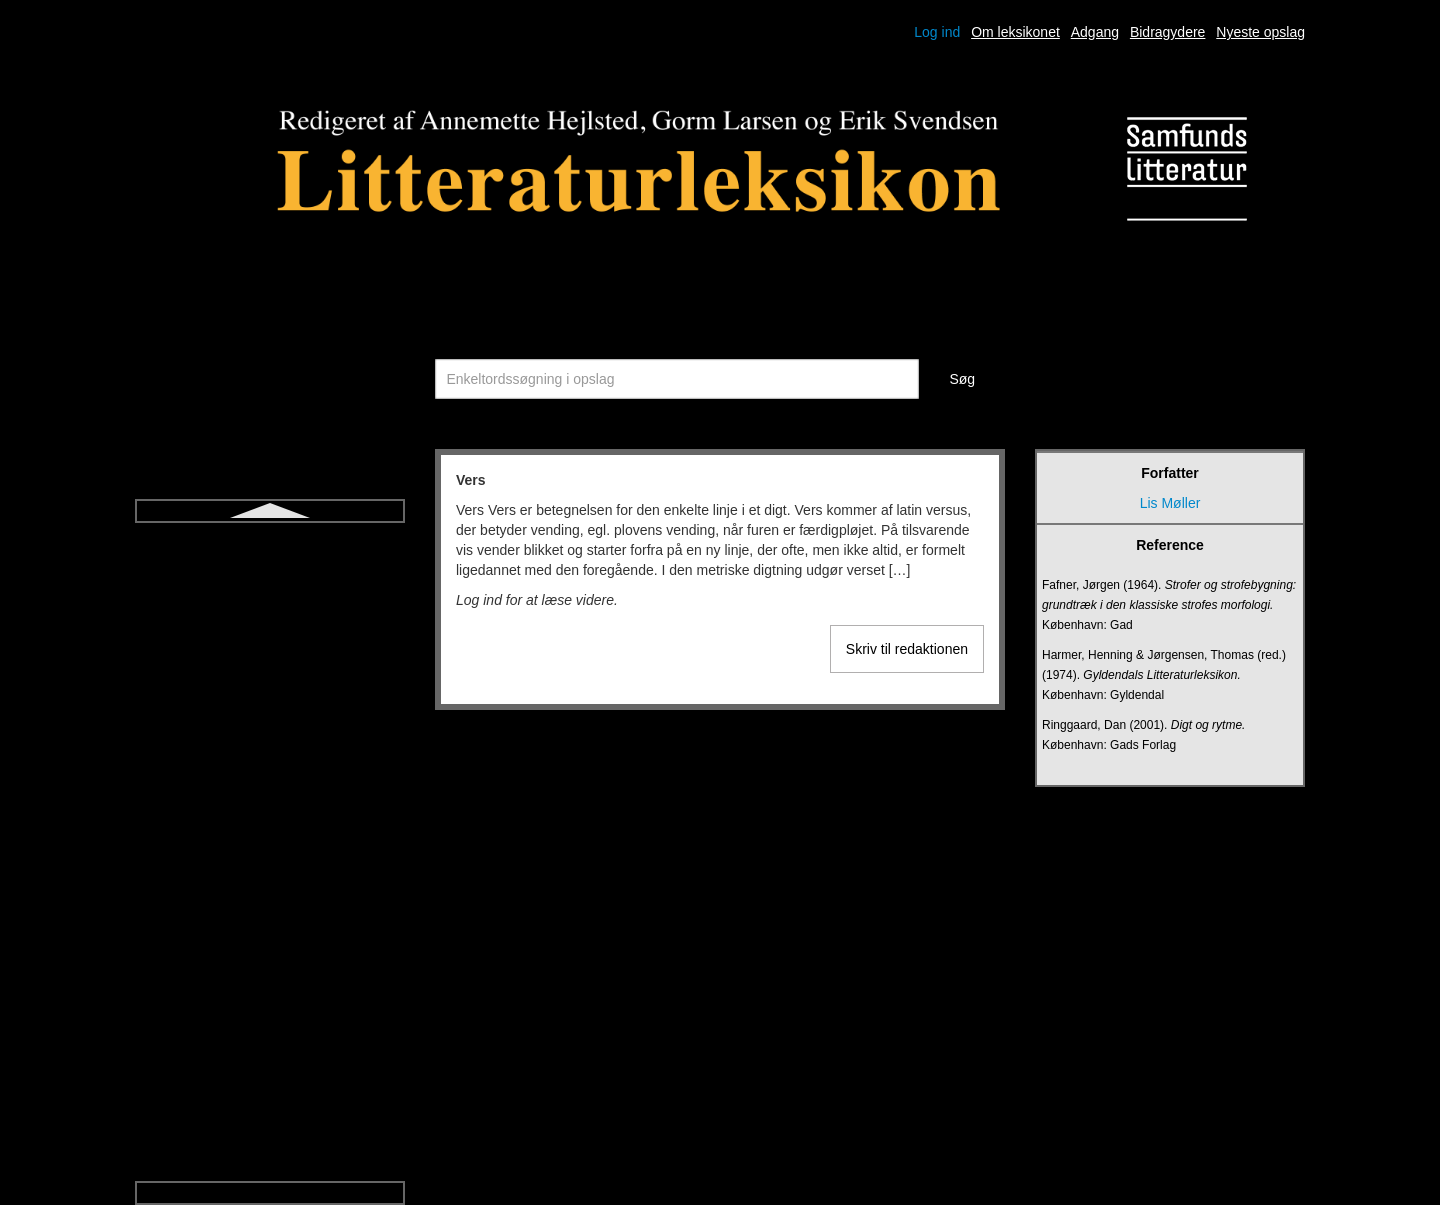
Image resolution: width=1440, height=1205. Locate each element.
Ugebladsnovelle (270, 874)
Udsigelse (269, 838)
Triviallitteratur (269, 802)
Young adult (269, 1090)
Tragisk (269, 766)
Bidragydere (1168, 32)
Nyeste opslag (1260, 32)
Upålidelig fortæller (270, 946)
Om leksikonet (1015, 32)
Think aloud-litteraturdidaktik (269, 694)
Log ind (937, 32)
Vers (270, 982)
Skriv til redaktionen (907, 649)
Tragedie (270, 730)
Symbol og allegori (269, 622)
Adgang (1095, 32)
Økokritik (270, 1162)
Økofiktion (270, 1126)
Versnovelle (270, 1054)
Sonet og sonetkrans (270, 550)
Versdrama (270, 1018)
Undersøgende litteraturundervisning (270, 910)
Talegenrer (270, 658)
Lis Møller (1170, 503)
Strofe (269, 586)
